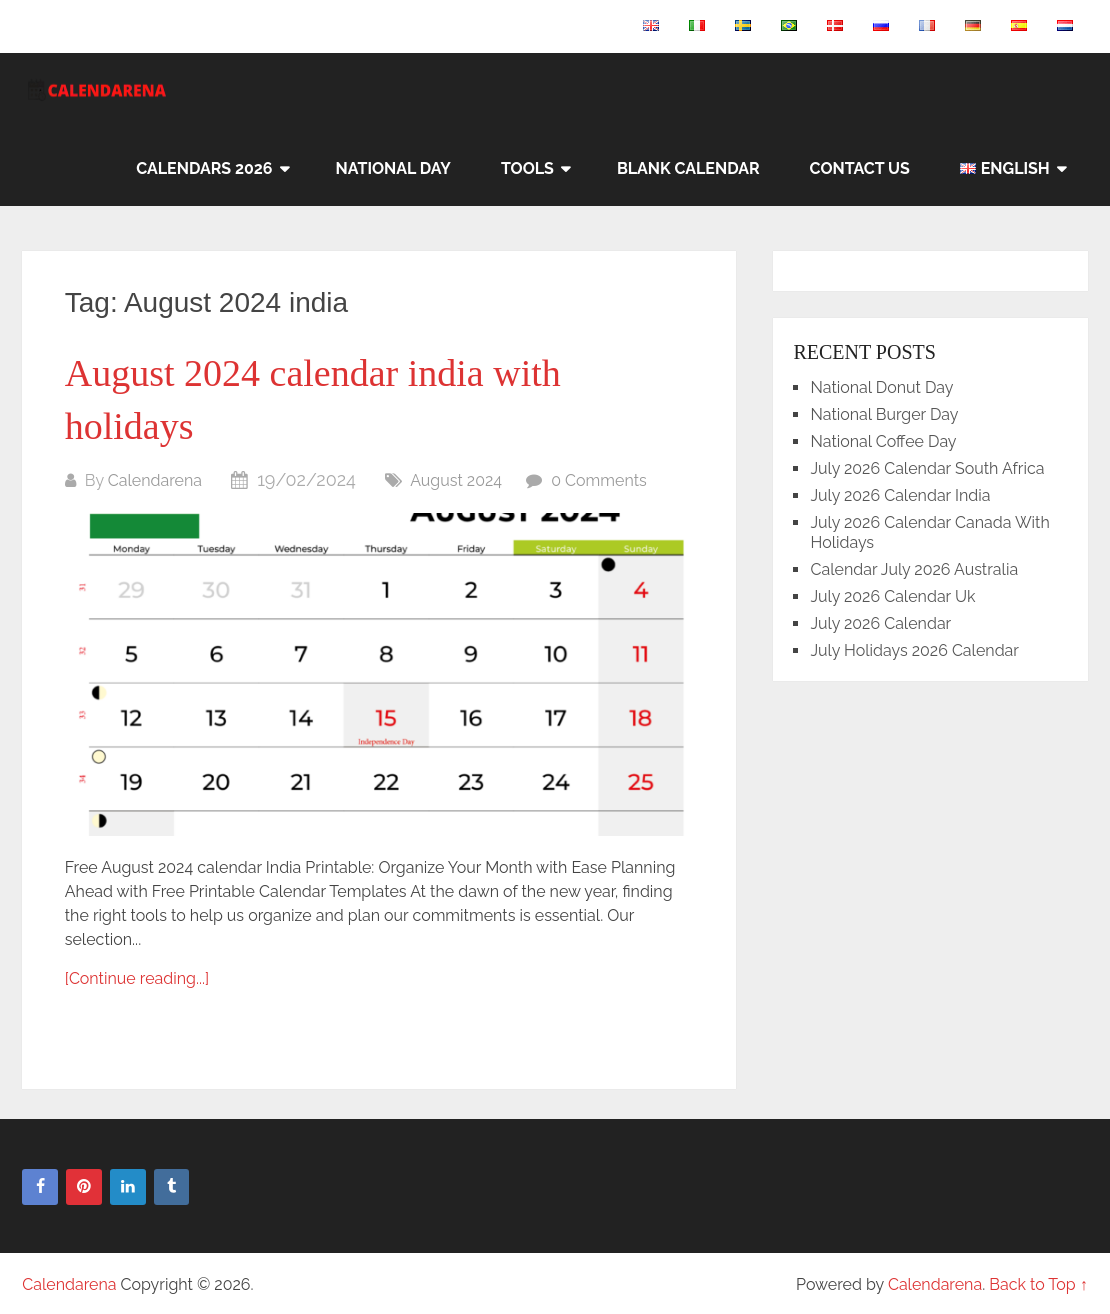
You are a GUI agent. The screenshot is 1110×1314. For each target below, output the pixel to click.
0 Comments (599, 480)
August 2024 (456, 480)
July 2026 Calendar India (900, 495)
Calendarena (155, 480)
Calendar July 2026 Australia (914, 569)
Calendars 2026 (204, 168)
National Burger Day (884, 414)
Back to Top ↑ (1038, 1284)
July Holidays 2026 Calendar (914, 650)
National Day (393, 168)
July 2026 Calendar (880, 623)
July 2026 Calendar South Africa (927, 468)
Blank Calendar (688, 168)
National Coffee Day (883, 441)
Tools (527, 168)
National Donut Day (881, 387)
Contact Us (860, 168)
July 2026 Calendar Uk (892, 596)
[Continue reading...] (137, 978)
